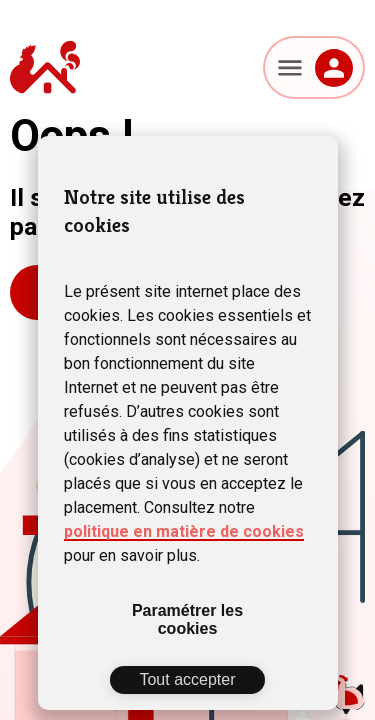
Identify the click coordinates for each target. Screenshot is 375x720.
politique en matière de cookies (184, 531)
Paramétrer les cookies (187, 619)
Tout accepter (187, 679)
